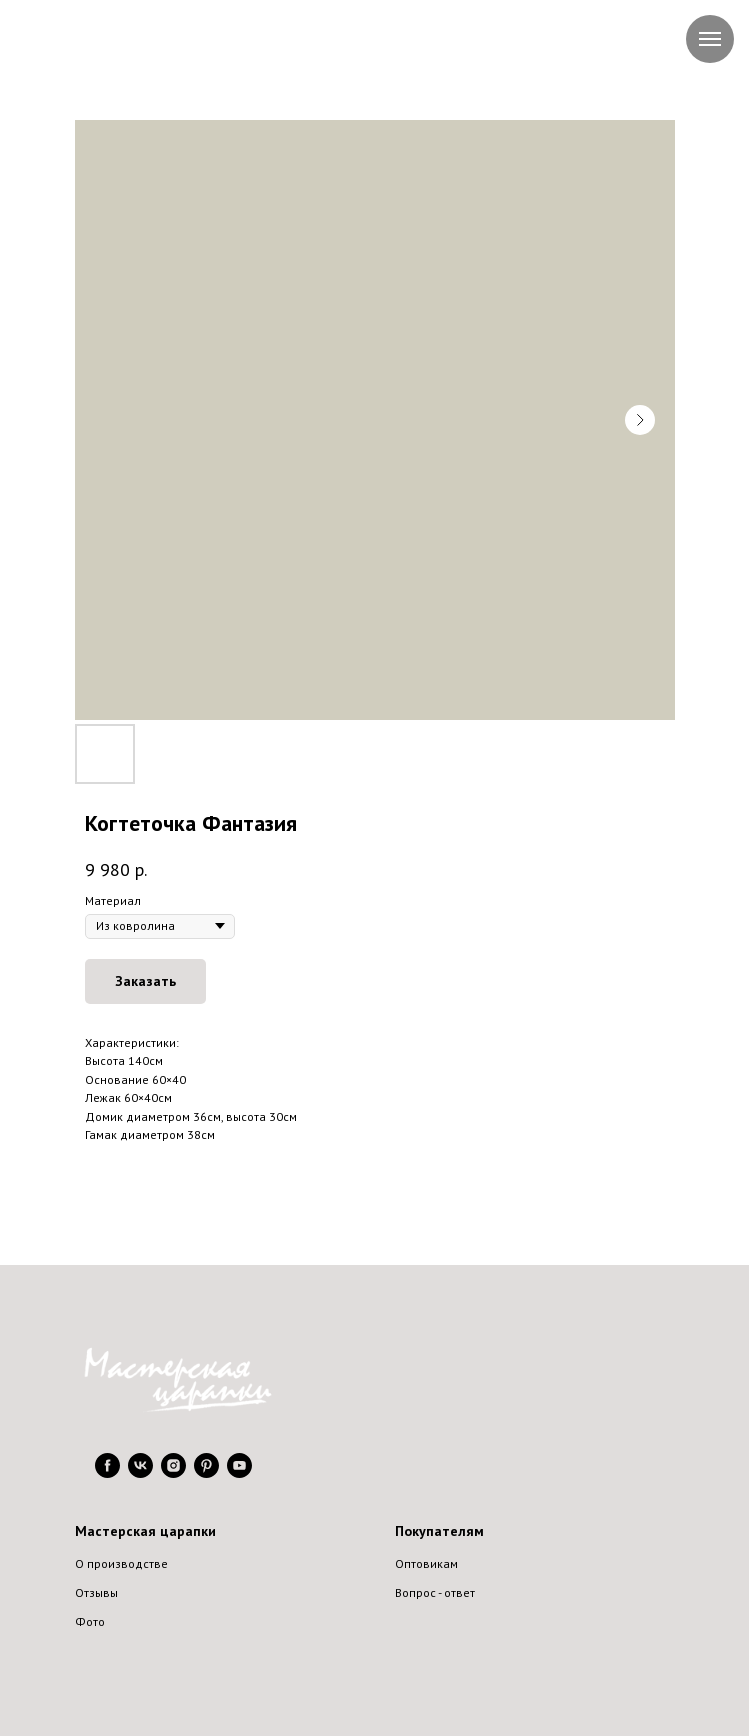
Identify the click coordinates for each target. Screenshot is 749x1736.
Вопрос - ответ (435, 1592)
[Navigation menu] (710, 39)
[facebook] (107, 1472)
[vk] (140, 1472)
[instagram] (173, 1472)
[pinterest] (206, 1472)
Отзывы (96, 1592)
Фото (90, 1621)
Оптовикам (426, 1563)
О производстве (121, 1563)
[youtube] (239, 1472)
